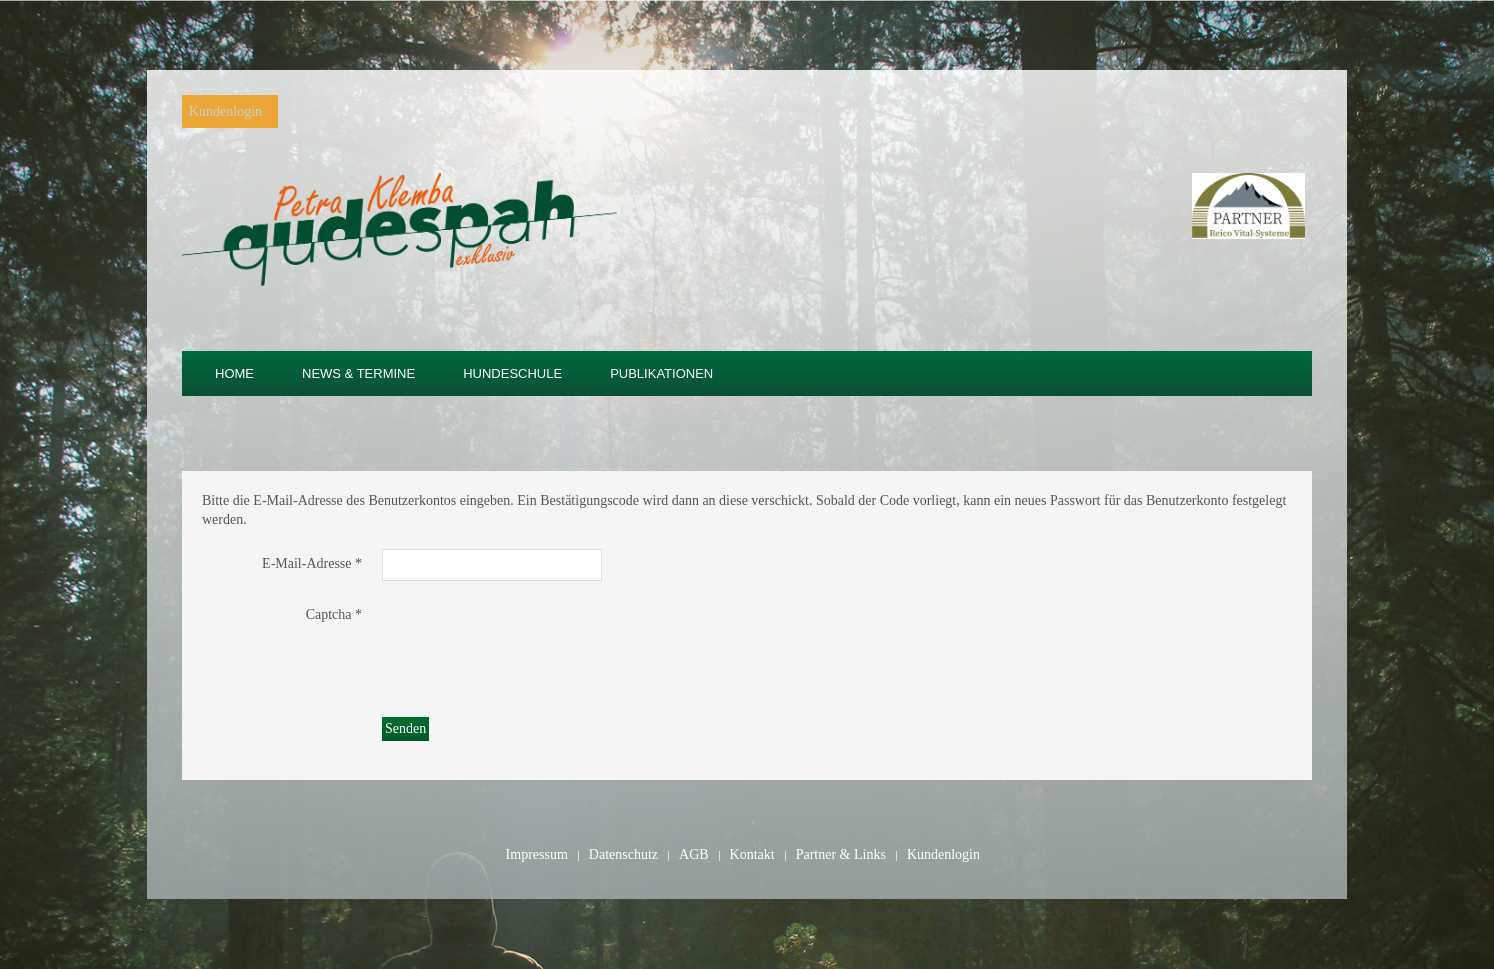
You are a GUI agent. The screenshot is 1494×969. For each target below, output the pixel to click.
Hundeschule (512, 373)
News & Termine (358, 373)
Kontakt (752, 854)
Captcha (334, 614)
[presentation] (534, 639)
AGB (694, 854)
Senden (405, 728)
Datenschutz (623, 854)
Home (234, 373)
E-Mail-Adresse (312, 563)
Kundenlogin (225, 111)
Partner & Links (841, 854)
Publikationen (661, 373)
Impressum (537, 854)
